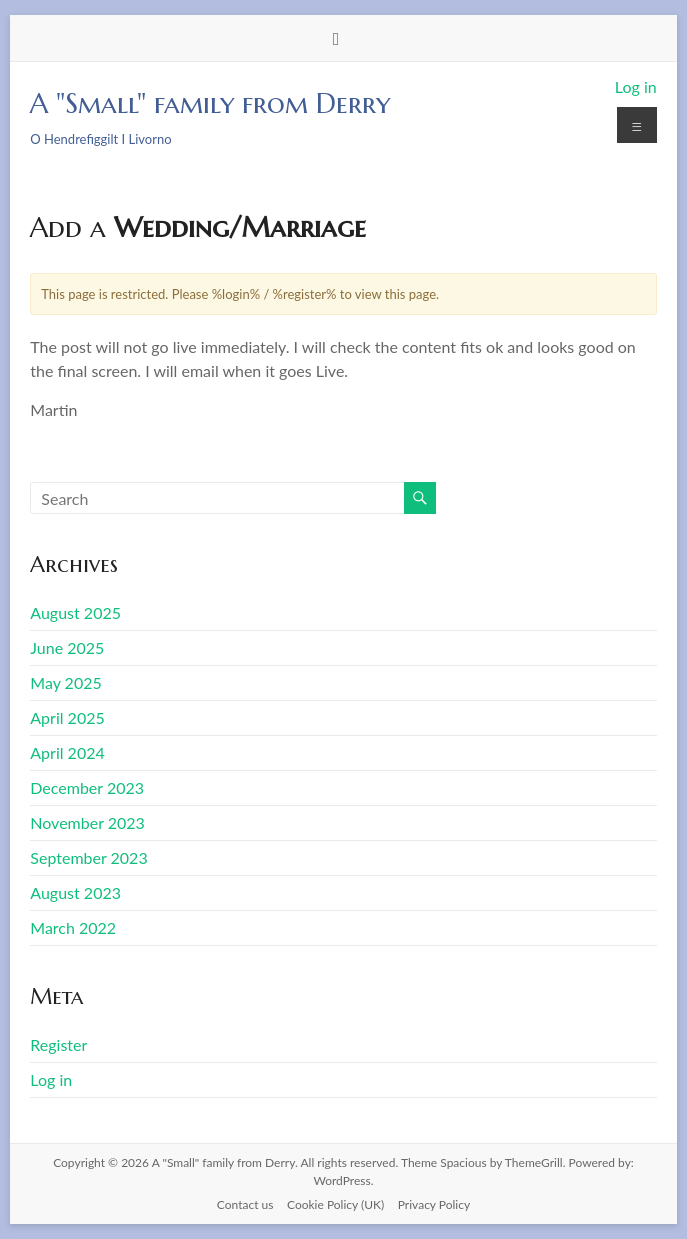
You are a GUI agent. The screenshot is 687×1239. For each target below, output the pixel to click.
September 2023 (88, 857)
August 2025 (75, 612)
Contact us (245, 1204)
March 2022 (73, 927)
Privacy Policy (434, 1204)
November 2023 (87, 822)
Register (58, 1044)
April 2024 (67, 752)
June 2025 (67, 647)
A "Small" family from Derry (210, 103)
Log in (636, 86)
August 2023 (75, 892)
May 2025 (65, 682)
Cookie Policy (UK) (335, 1204)
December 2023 (87, 787)
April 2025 (67, 717)
